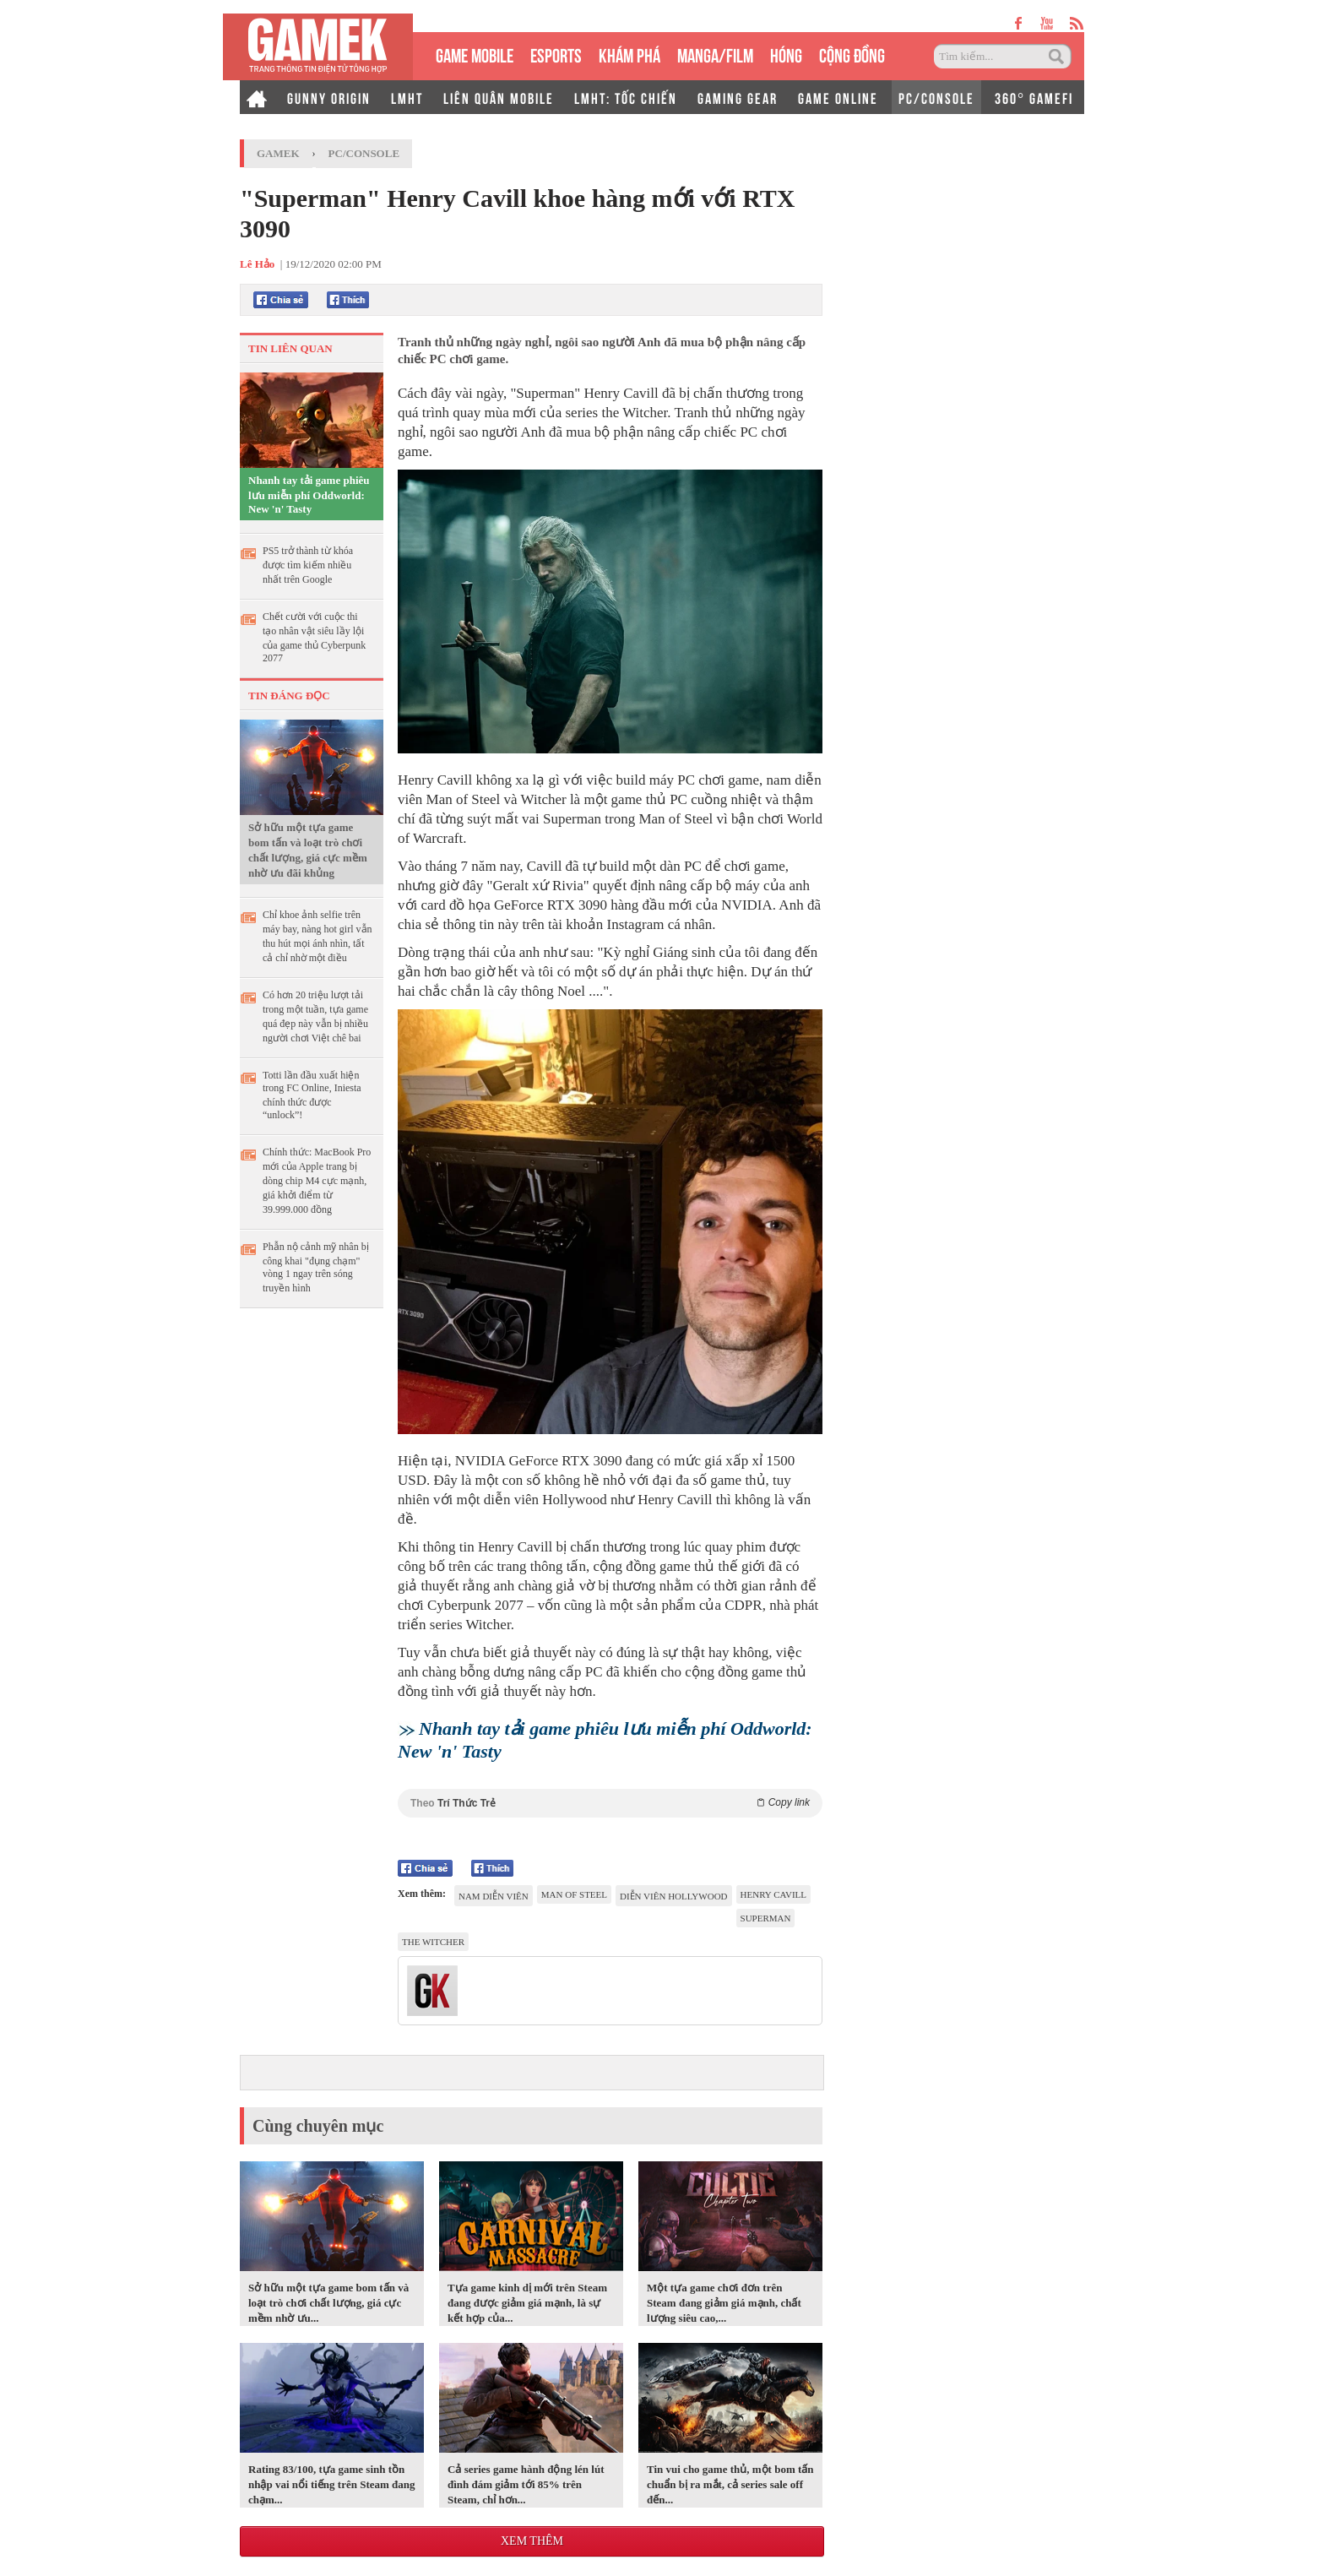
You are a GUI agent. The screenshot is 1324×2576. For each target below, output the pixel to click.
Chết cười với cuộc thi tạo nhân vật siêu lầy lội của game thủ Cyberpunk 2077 (314, 637)
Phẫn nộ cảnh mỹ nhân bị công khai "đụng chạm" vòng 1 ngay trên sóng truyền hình (316, 1267)
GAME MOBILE (474, 53)
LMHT (407, 97)
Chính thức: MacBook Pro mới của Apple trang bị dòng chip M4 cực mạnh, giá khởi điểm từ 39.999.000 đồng (317, 1180)
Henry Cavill (774, 1894)
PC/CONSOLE (936, 97)
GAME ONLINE (838, 97)
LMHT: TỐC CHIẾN (625, 97)
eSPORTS (556, 53)
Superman (766, 1918)
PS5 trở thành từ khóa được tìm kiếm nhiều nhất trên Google (308, 565)
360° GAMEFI (1034, 97)
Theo (610, 1802)
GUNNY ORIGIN (329, 97)
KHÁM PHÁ (629, 53)
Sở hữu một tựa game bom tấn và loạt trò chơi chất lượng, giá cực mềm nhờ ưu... (328, 2302)
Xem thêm (532, 2541)
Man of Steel (574, 1894)
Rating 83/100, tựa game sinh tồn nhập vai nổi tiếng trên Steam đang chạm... (331, 2484)
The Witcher (433, 1942)
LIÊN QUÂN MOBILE (498, 97)
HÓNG (786, 53)
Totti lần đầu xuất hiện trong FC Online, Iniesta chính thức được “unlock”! (312, 1095)
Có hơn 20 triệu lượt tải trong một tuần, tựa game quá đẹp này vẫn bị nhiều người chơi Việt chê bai (315, 1016)
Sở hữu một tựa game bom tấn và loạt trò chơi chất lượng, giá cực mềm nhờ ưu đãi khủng (307, 850)
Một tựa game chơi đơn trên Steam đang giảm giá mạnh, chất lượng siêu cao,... (724, 2302)
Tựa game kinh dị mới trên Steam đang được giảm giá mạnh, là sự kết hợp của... (527, 2302)
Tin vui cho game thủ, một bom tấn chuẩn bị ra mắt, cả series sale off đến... (730, 2484)
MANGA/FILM (715, 53)
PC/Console (364, 153)
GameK (278, 153)
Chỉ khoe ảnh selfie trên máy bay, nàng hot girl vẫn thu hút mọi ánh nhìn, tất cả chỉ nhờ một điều (317, 936)
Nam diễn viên (494, 1896)
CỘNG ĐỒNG (852, 53)
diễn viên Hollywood (674, 1896)
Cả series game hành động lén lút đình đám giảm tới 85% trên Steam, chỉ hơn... (526, 2484)
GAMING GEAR (737, 97)
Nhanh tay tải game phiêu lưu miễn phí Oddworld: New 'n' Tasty (309, 494)
